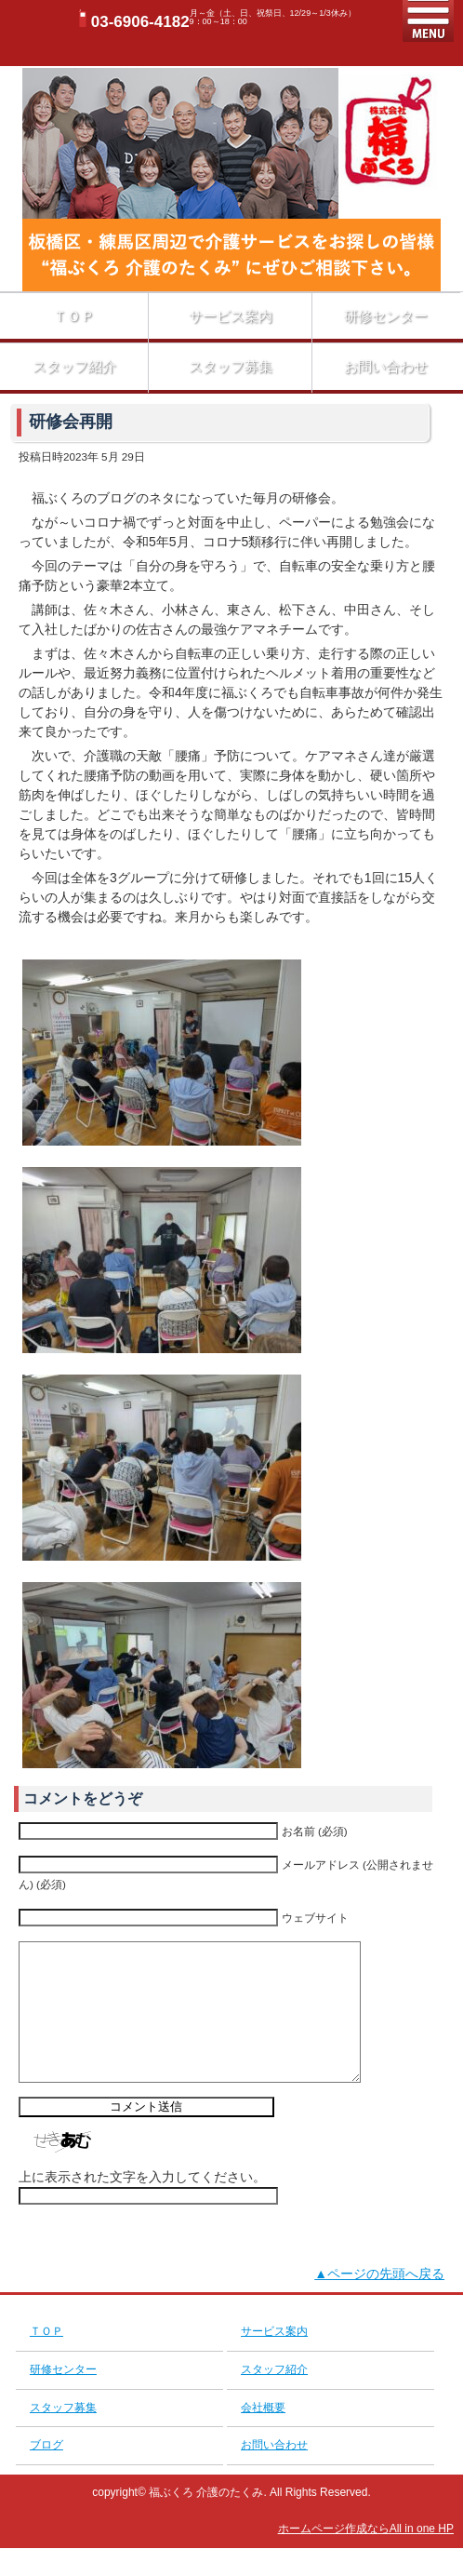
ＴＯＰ (74, 316)
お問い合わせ (386, 366)
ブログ (46, 2472)
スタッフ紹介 (74, 366)
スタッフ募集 (230, 366)
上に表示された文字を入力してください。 (142, 2204)
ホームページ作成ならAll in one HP (366, 2556)
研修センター (386, 316)
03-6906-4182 (140, 22)
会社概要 (263, 2435)
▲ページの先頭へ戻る (379, 2301)
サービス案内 (230, 316)
